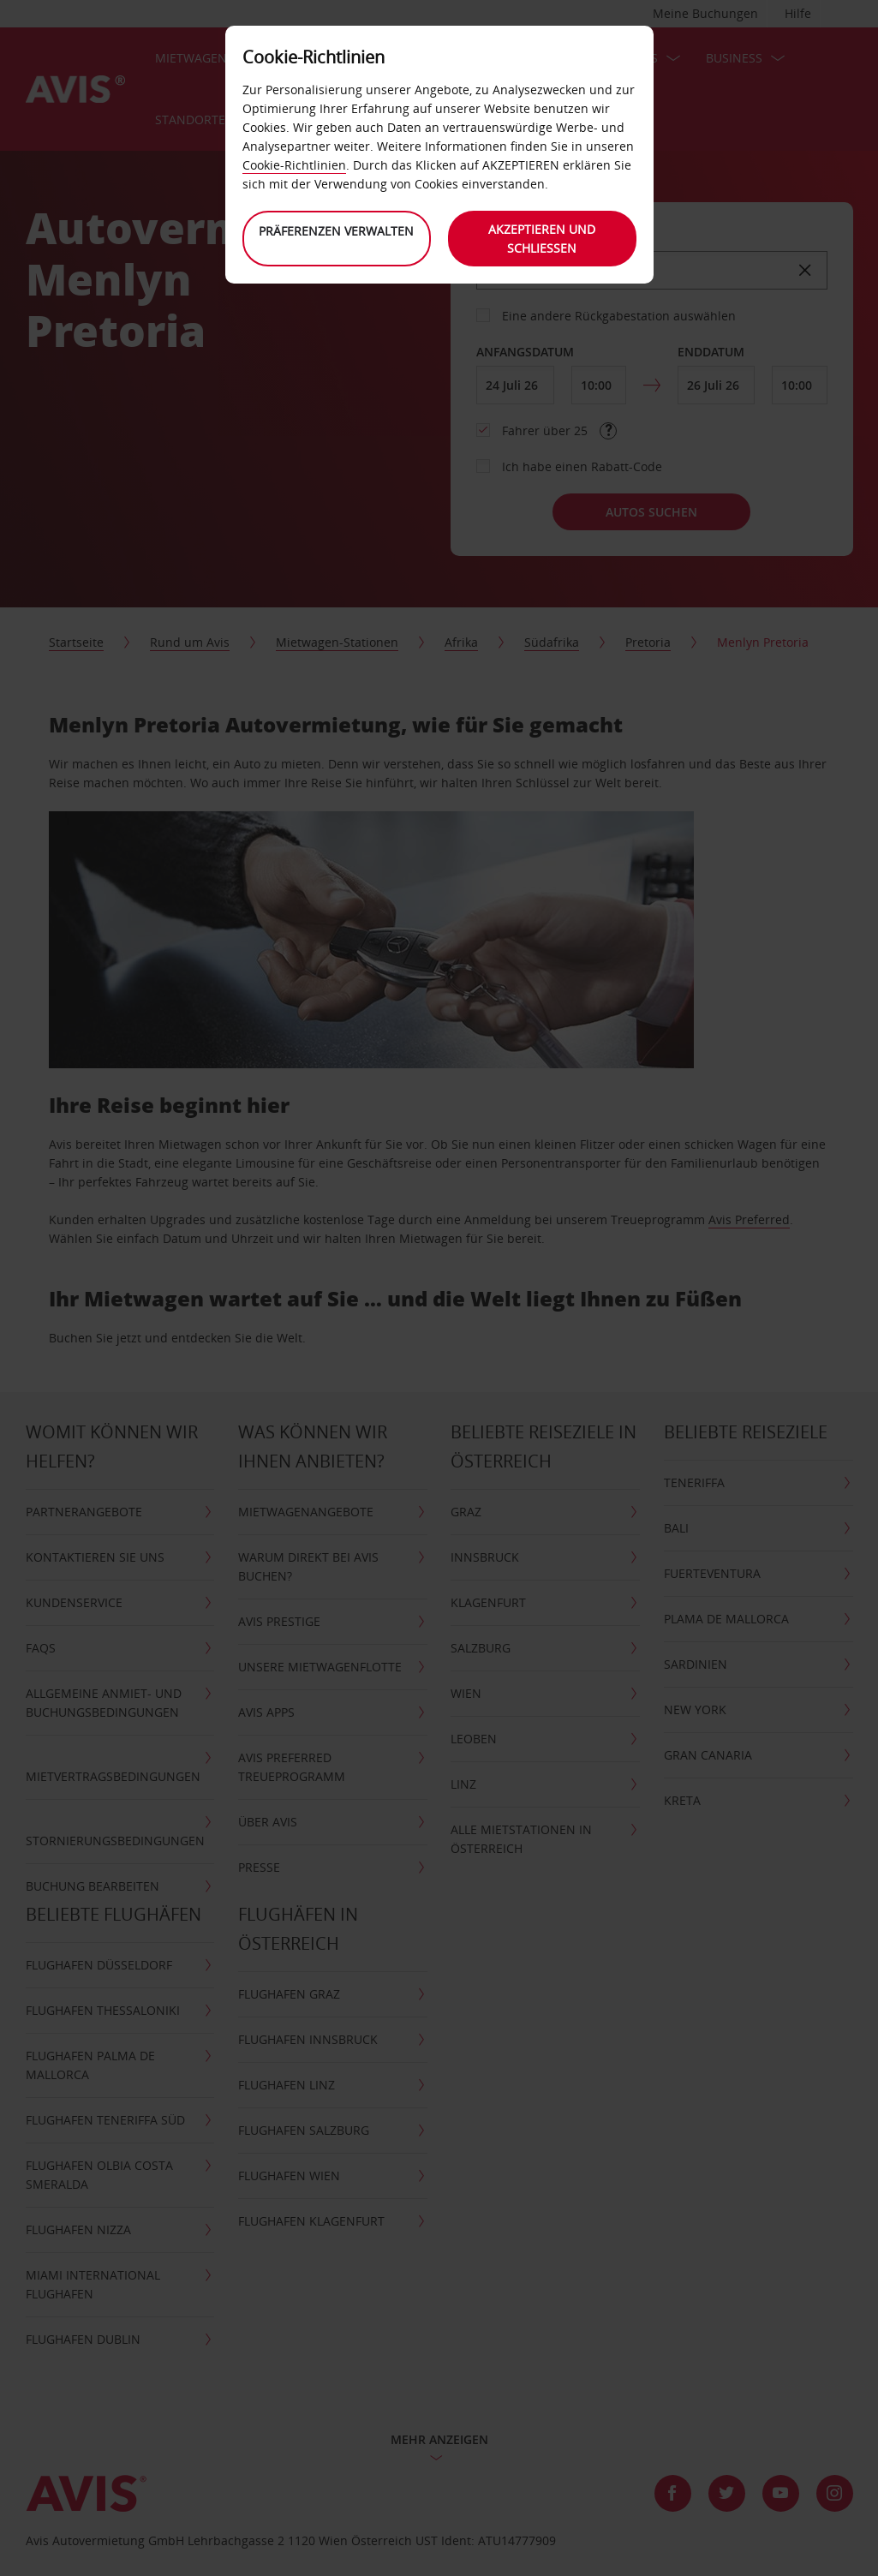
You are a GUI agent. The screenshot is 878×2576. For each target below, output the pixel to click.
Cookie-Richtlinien (294, 165)
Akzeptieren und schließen (541, 238)
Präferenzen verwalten (336, 231)
